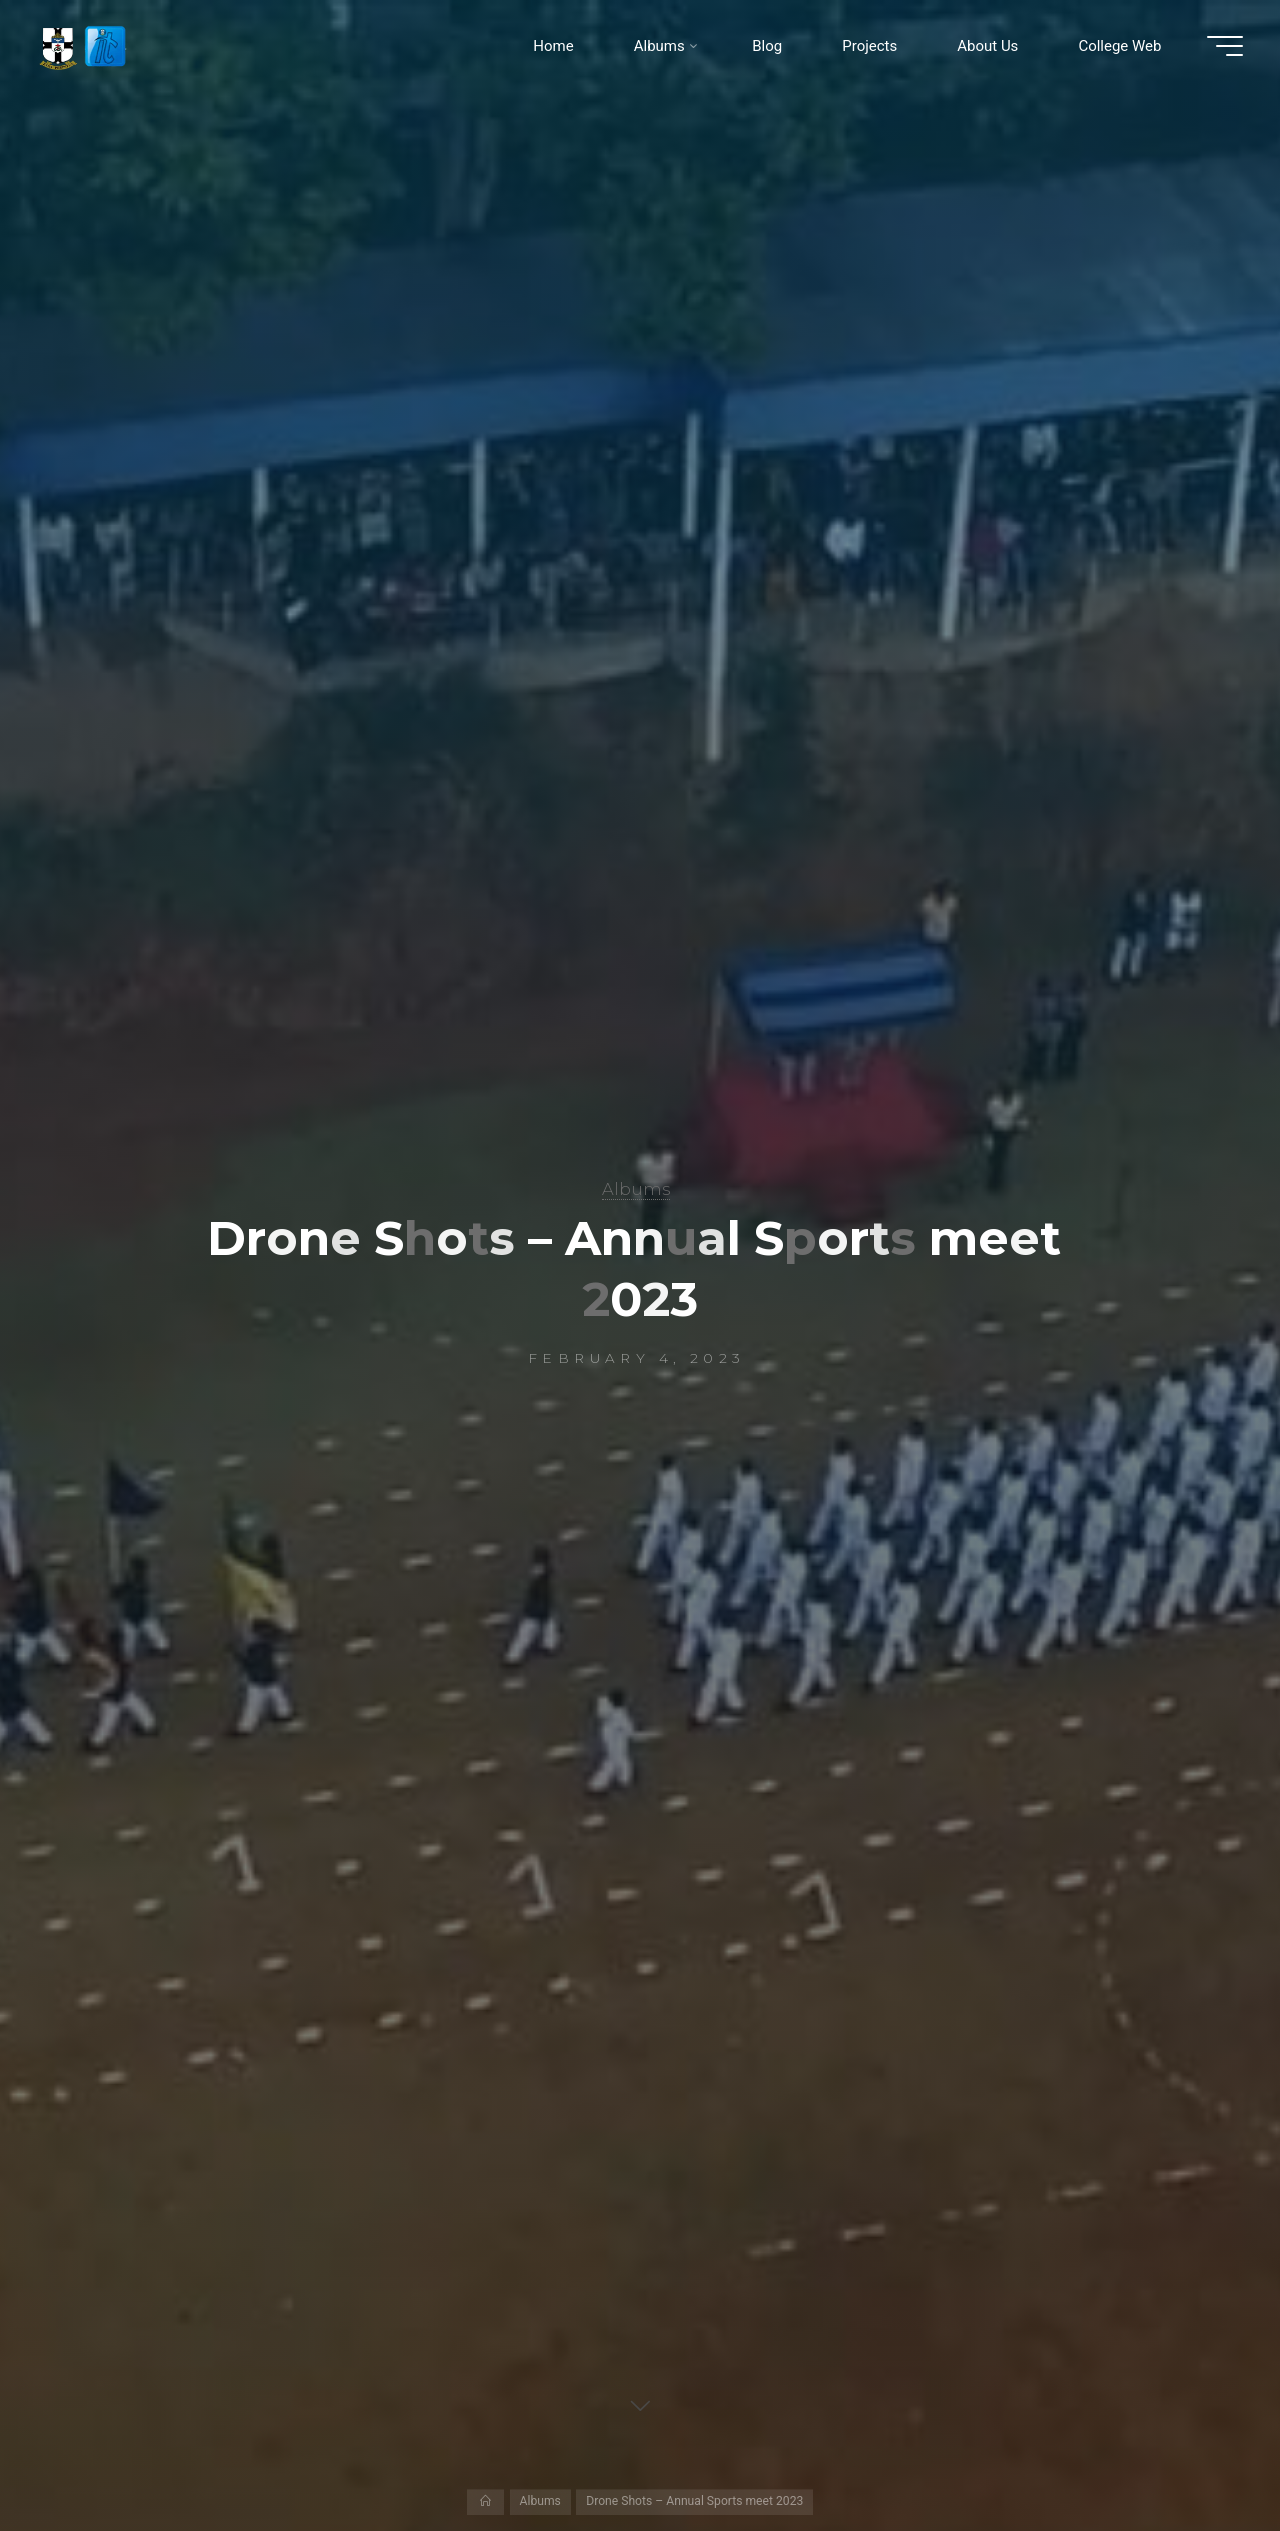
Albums (636, 1189)
